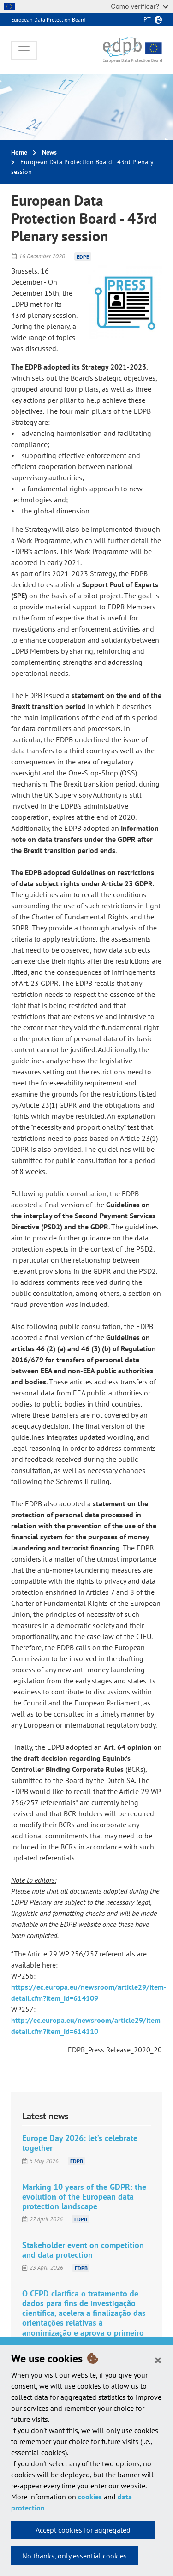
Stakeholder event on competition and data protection (83, 2250)
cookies (90, 2496)
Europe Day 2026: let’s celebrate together (79, 2143)
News (49, 152)
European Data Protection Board (48, 19)
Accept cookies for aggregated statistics (83, 2532)
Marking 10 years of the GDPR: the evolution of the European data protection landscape (84, 2197)
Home (19, 152)
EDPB (83, 256)
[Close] (158, 2359)
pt (147, 19)
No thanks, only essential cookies (74, 2555)
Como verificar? (139, 6)
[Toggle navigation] (24, 50)
